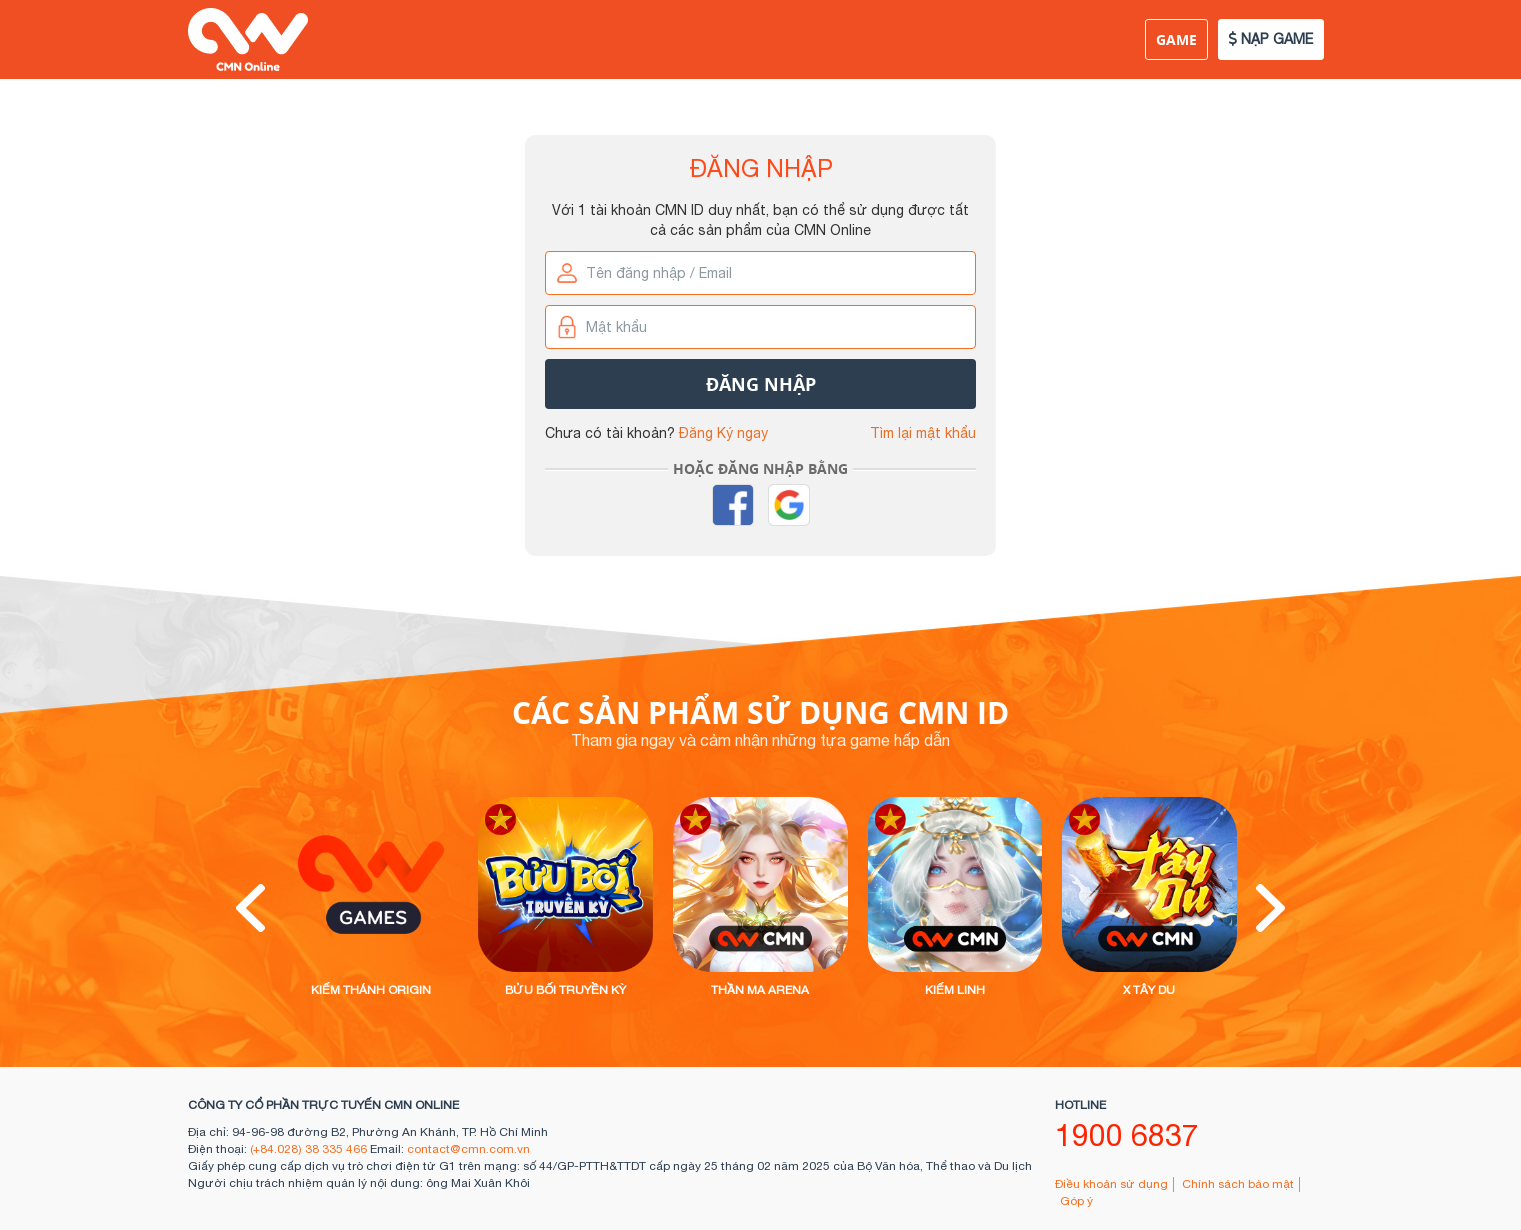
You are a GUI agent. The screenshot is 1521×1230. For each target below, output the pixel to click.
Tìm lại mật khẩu (923, 433)
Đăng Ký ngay (723, 433)
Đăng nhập (761, 384)
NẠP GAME (1271, 39)
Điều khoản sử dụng (1111, 1184)
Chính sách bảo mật (1238, 1184)
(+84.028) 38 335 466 (308, 1149)
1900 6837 (1127, 1134)
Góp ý (1076, 1201)
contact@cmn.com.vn (468, 1149)
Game (1176, 39)
